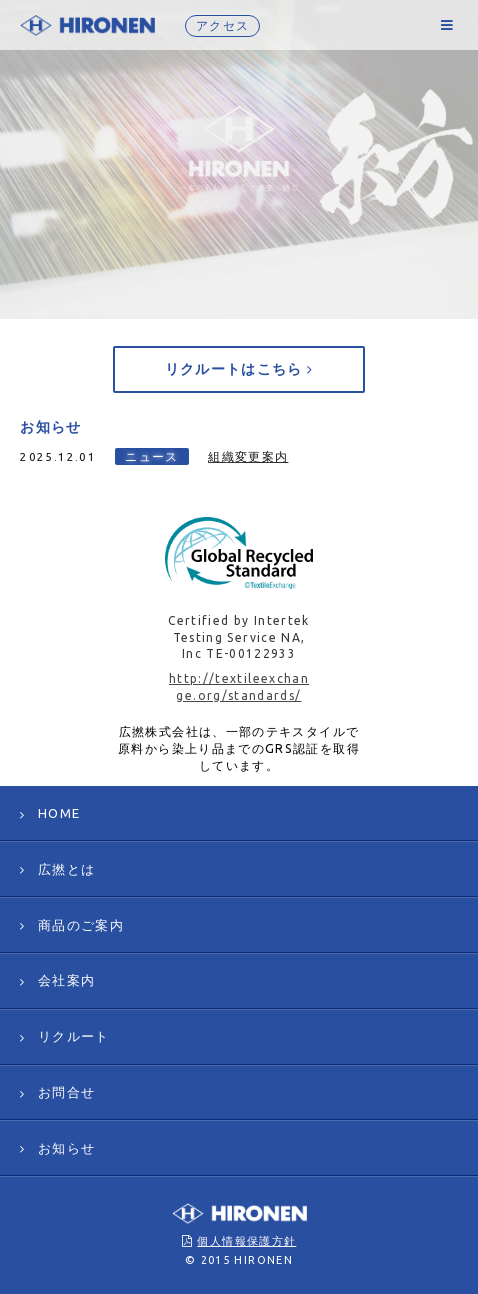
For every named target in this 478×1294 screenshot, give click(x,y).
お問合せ (66, 1092)
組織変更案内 (248, 456)
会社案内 (66, 980)
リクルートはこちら (239, 369)
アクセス (222, 25)
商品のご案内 (81, 925)
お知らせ (66, 1148)
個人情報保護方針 (246, 1241)
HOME (59, 813)
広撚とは (66, 869)
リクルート (74, 1036)
